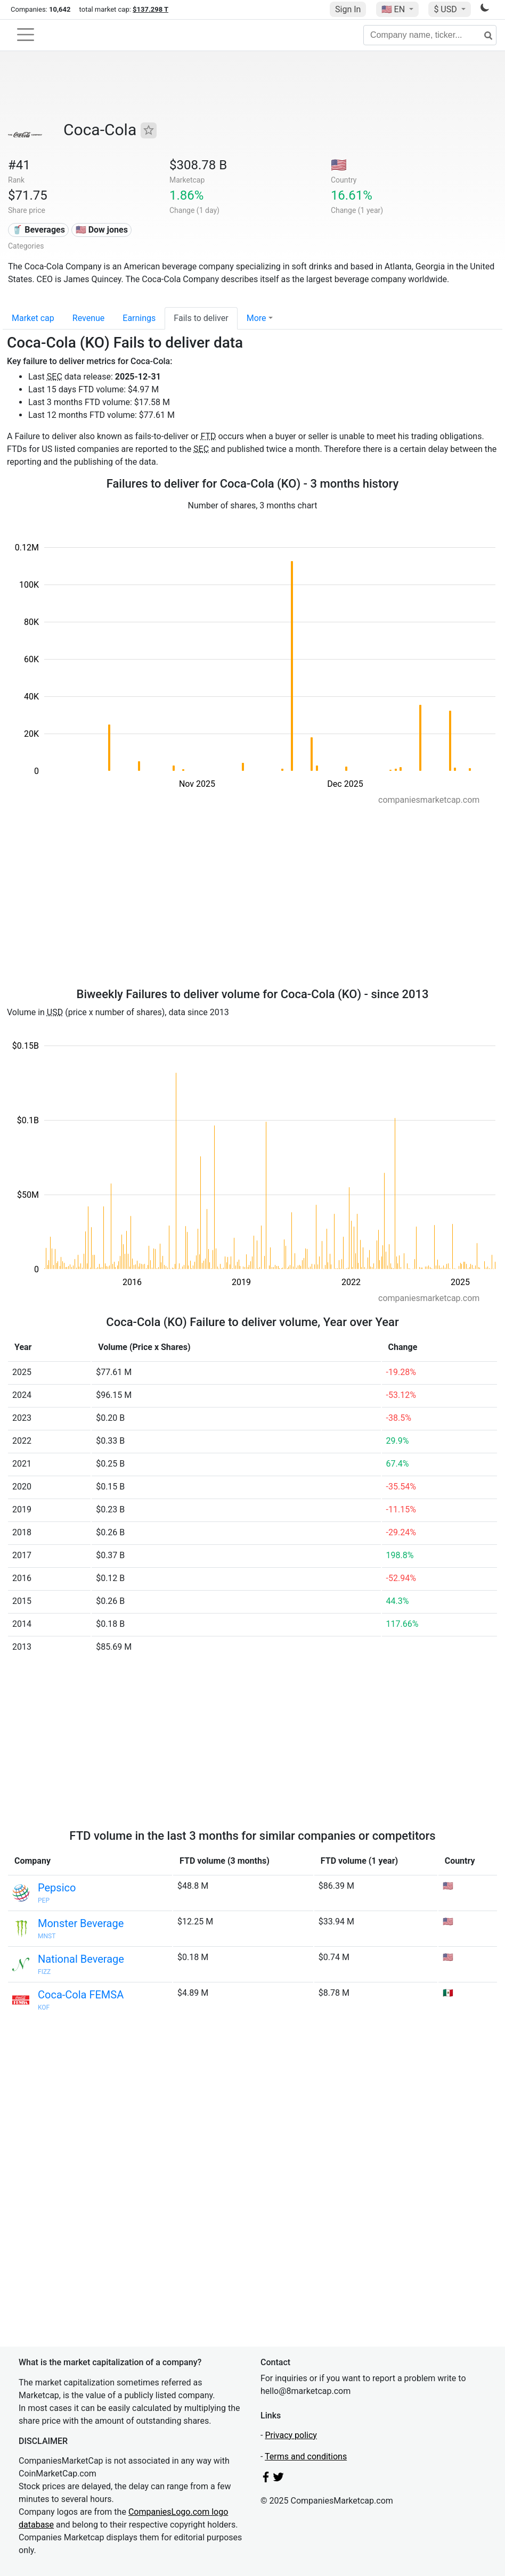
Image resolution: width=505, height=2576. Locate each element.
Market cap (33, 318)
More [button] (256, 318)
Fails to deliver (201, 318)
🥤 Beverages (38, 230)
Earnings (139, 318)
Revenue (88, 318)
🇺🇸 (394, 9)
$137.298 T (150, 9)
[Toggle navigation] (26, 34)
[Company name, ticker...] (429, 35)
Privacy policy (291, 2435)
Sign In (348, 9)
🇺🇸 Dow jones (102, 230)
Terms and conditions (306, 2456)
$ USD (446, 9)
